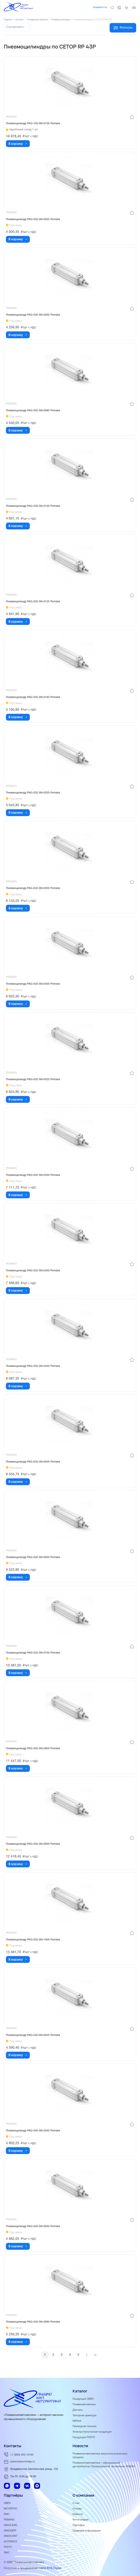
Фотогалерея (80, 2520)
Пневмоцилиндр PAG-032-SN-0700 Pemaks (33, 1653)
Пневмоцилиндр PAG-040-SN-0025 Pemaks (33, 2035)
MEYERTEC (10, 2509)
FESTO (8, 2547)
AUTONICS (10, 2541)
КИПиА (77, 2421)
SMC (7, 2552)
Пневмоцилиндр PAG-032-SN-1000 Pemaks (33, 1940)
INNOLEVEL (11, 2525)
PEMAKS (9, 2520)
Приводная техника (84, 2426)
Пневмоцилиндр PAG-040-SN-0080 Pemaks (33, 2322)
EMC (6, 2514)
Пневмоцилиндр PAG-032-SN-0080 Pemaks (33, 410)
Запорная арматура (84, 2415)
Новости (78, 2514)
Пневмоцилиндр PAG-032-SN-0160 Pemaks (33, 697)
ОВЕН (7, 2503)
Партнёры (79, 2525)
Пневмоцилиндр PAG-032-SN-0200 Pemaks (33, 793)
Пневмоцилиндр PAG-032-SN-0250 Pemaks (33, 888)
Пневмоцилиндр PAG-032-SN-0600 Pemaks (33, 1557)
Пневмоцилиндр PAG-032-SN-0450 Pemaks (33, 1366)
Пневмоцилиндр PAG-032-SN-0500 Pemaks (33, 1462)
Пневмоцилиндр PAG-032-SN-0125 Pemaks (33, 601)
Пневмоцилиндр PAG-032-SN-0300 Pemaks (33, 984)
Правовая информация (86, 2531)
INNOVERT (10, 2531)
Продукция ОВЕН (83, 2399)
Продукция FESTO (84, 2437)
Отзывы (77, 2509)
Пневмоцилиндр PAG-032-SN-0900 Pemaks (33, 1844)
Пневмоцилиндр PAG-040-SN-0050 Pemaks (33, 2226)
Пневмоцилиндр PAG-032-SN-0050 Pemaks (33, 315)
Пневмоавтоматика (84, 2404)
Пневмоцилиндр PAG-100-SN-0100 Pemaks (33, 123)
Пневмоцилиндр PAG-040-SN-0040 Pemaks (33, 2131)
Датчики (78, 2410)
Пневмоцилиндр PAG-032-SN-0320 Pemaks (33, 1079)
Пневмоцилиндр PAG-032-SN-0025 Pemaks (33, 219)
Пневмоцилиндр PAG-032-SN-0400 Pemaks (33, 1270)
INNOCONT (10, 2536)
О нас (76, 2503)
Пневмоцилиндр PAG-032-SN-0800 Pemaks (33, 1748)
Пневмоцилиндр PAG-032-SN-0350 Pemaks (33, 1175)
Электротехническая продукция (92, 2432)
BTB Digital (54, 2568)
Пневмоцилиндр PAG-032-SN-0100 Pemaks (33, 506)
